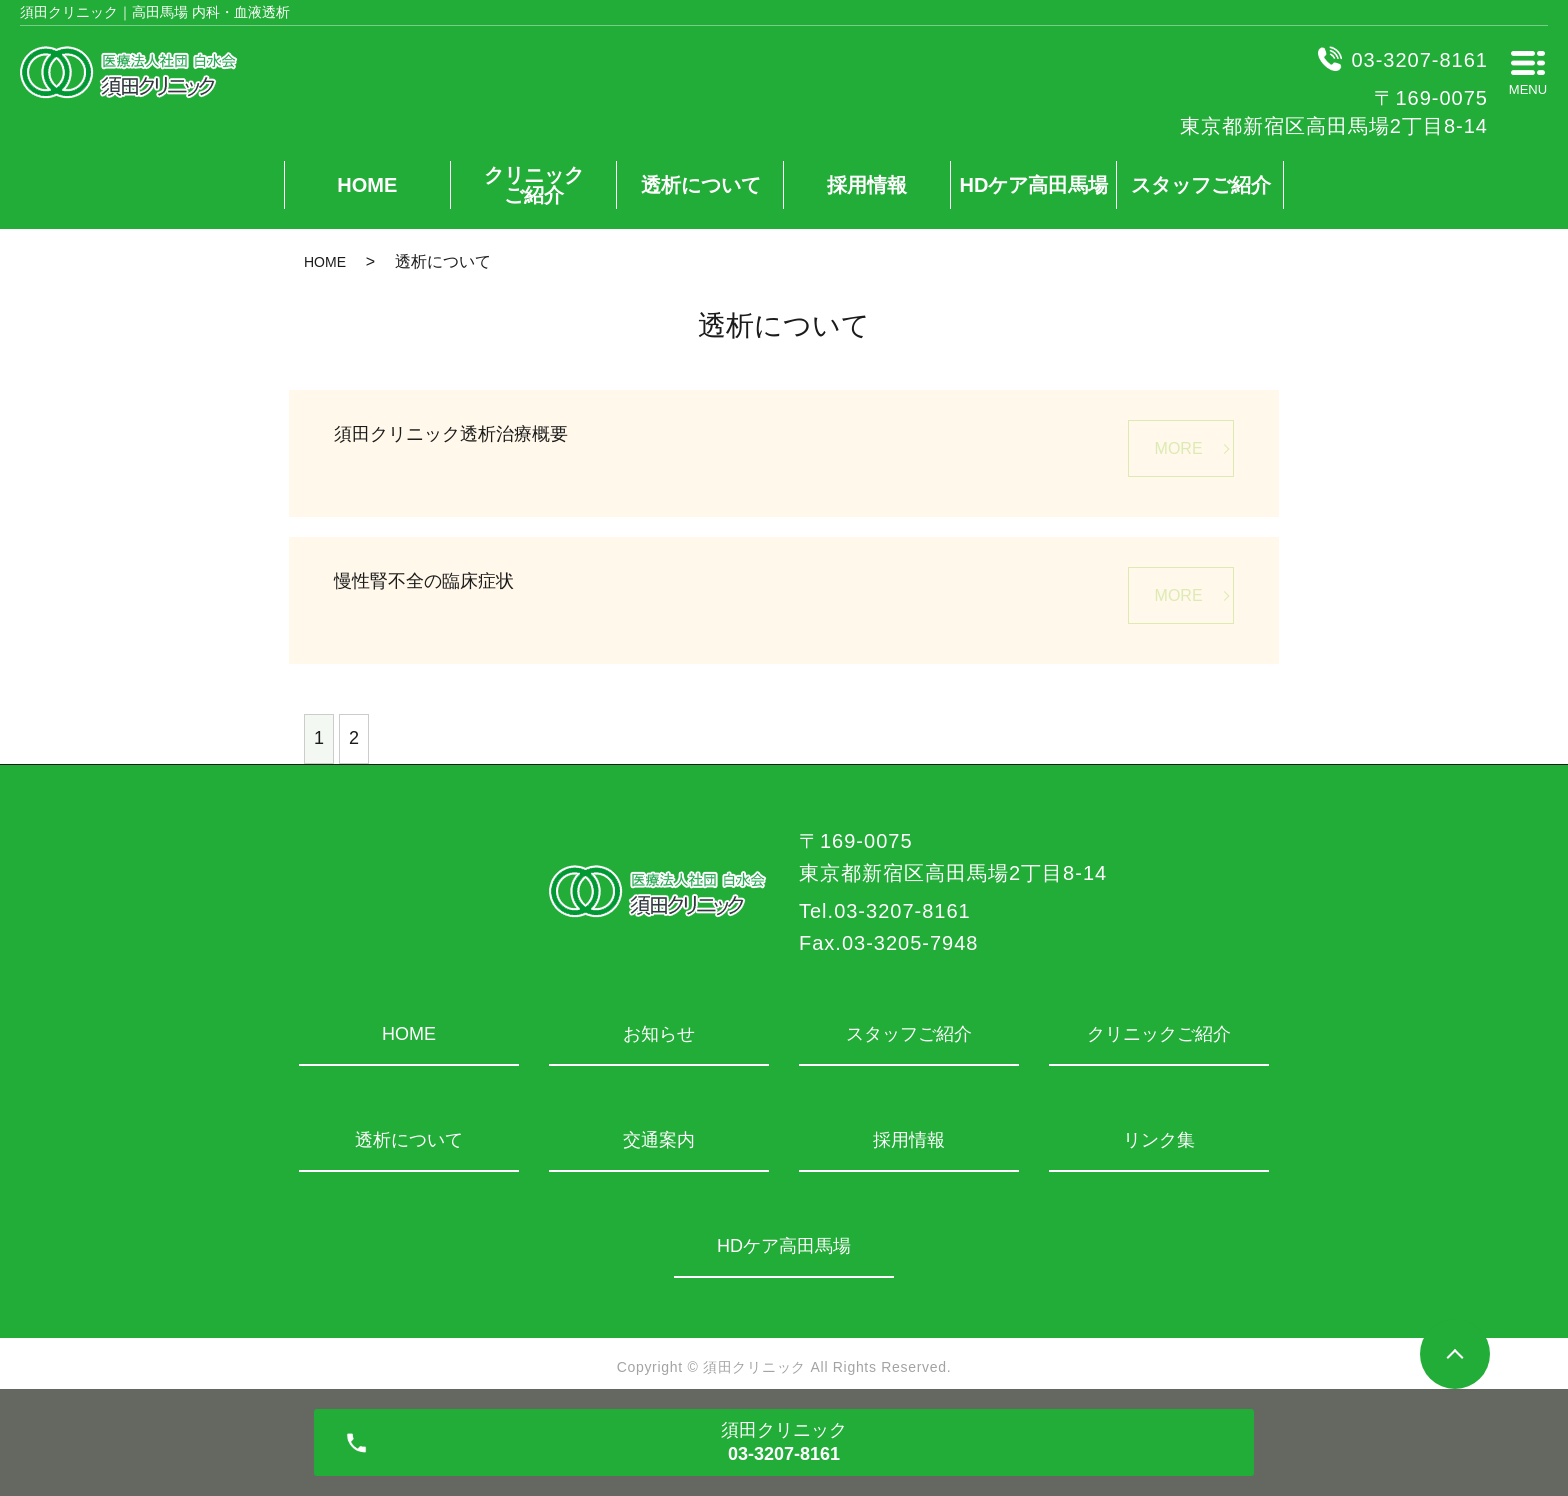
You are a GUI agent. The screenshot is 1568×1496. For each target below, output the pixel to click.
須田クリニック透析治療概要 (451, 434)
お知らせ (659, 1034)
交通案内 (659, 1140)
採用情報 (867, 185)
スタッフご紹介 (1201, 185)
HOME (367, 185)
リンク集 (1159, 1140)
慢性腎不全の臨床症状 (424, 581)
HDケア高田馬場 (1034, 185)
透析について (701, 185)
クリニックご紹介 (534, 185)
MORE (1179, 448)
